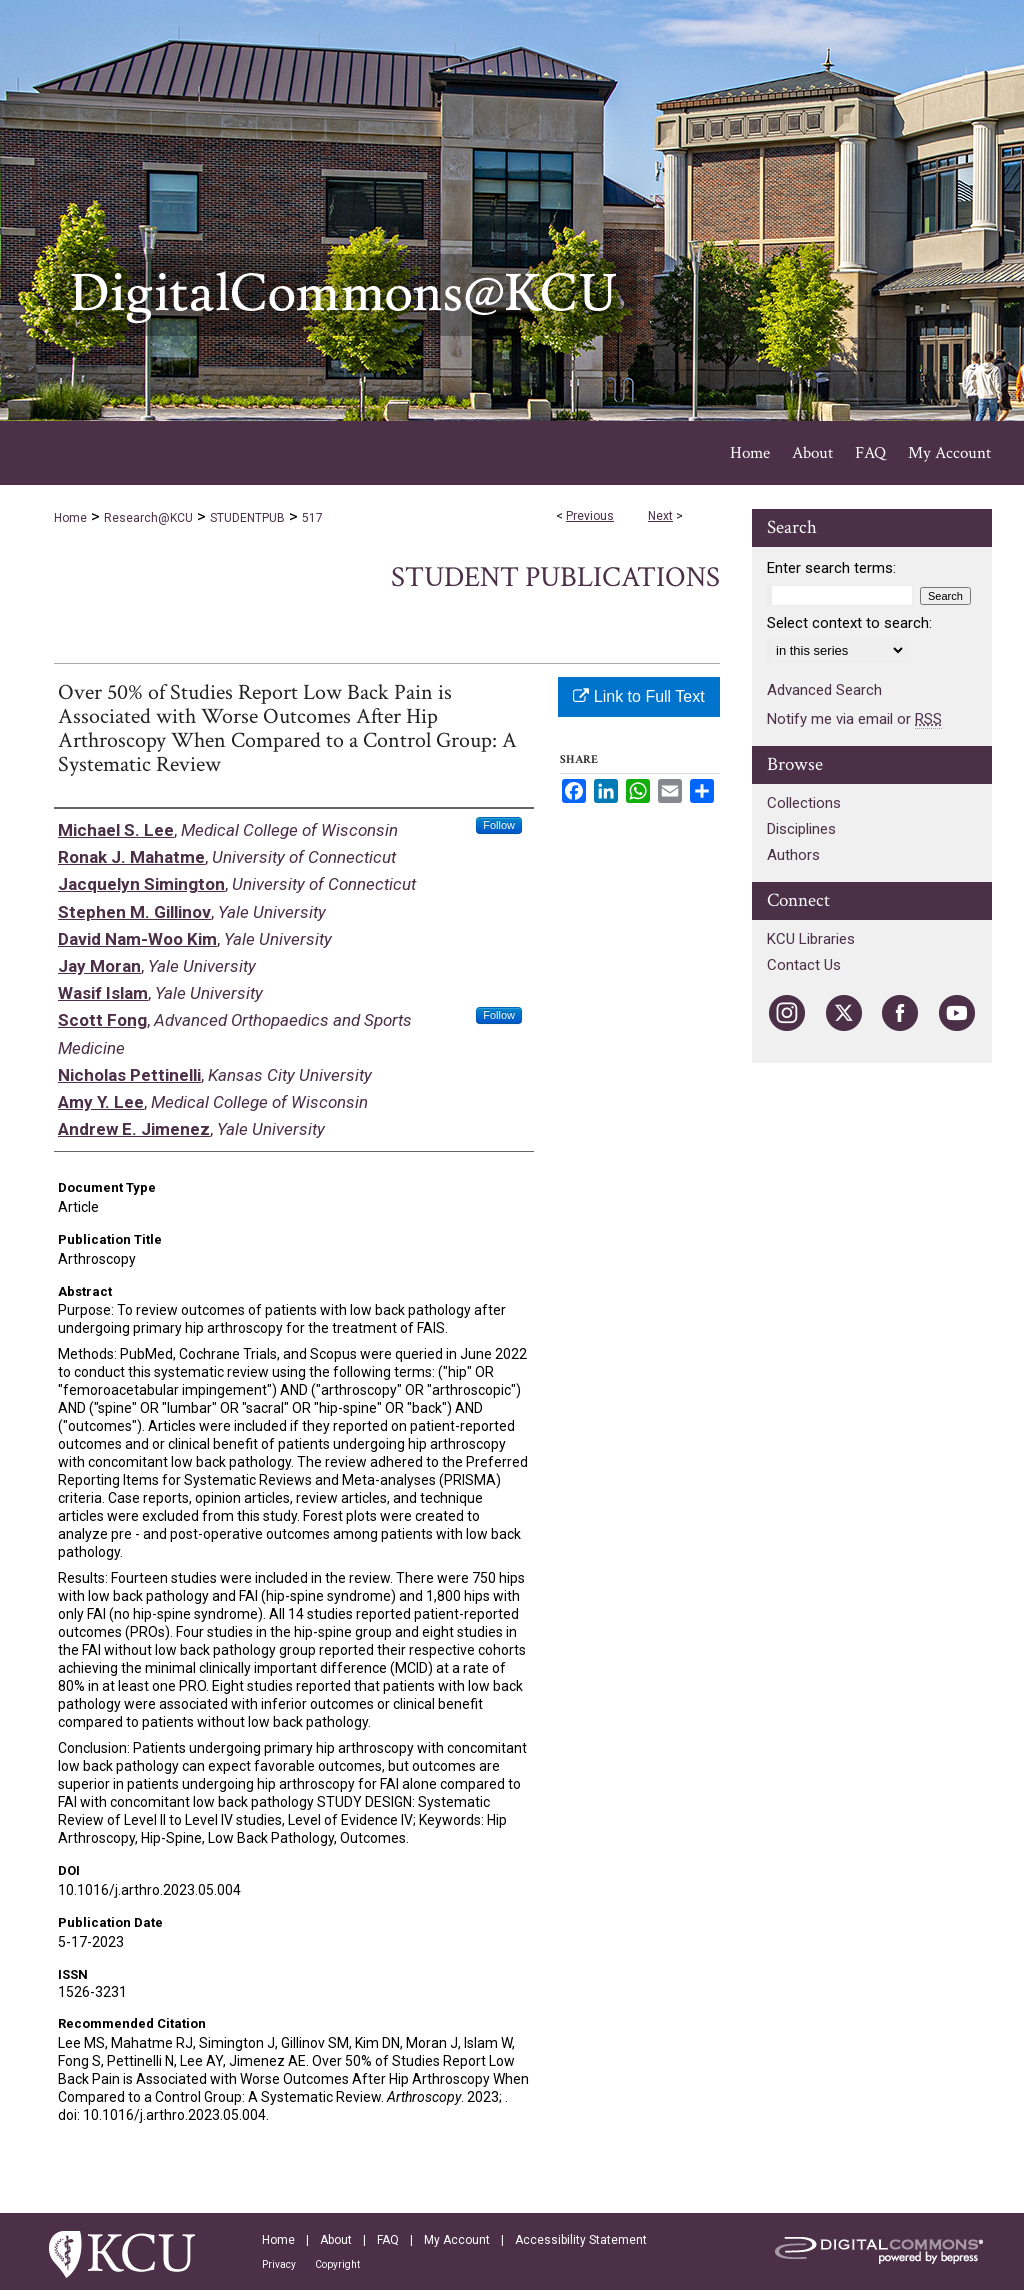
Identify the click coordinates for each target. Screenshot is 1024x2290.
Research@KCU (148, 518)
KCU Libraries (811, 939)
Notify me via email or (854, 719)
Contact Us (804, 965)
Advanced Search (824, 690)
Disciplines (801, 829)
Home (70, 518)
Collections (804, 803)
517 (312, 518)
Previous (590, 516)
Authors (793, 855)
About (336, 2240)
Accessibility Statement (581, 2240)
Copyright (337, 2264)
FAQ (388, 2240)
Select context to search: (849, 623)
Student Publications (555, 577)
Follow (499, 825)
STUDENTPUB (247, 518)
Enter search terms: (831, 568)
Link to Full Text (638, 696)
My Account (457, 2240)
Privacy (279, 2264)
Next (660, 516)
